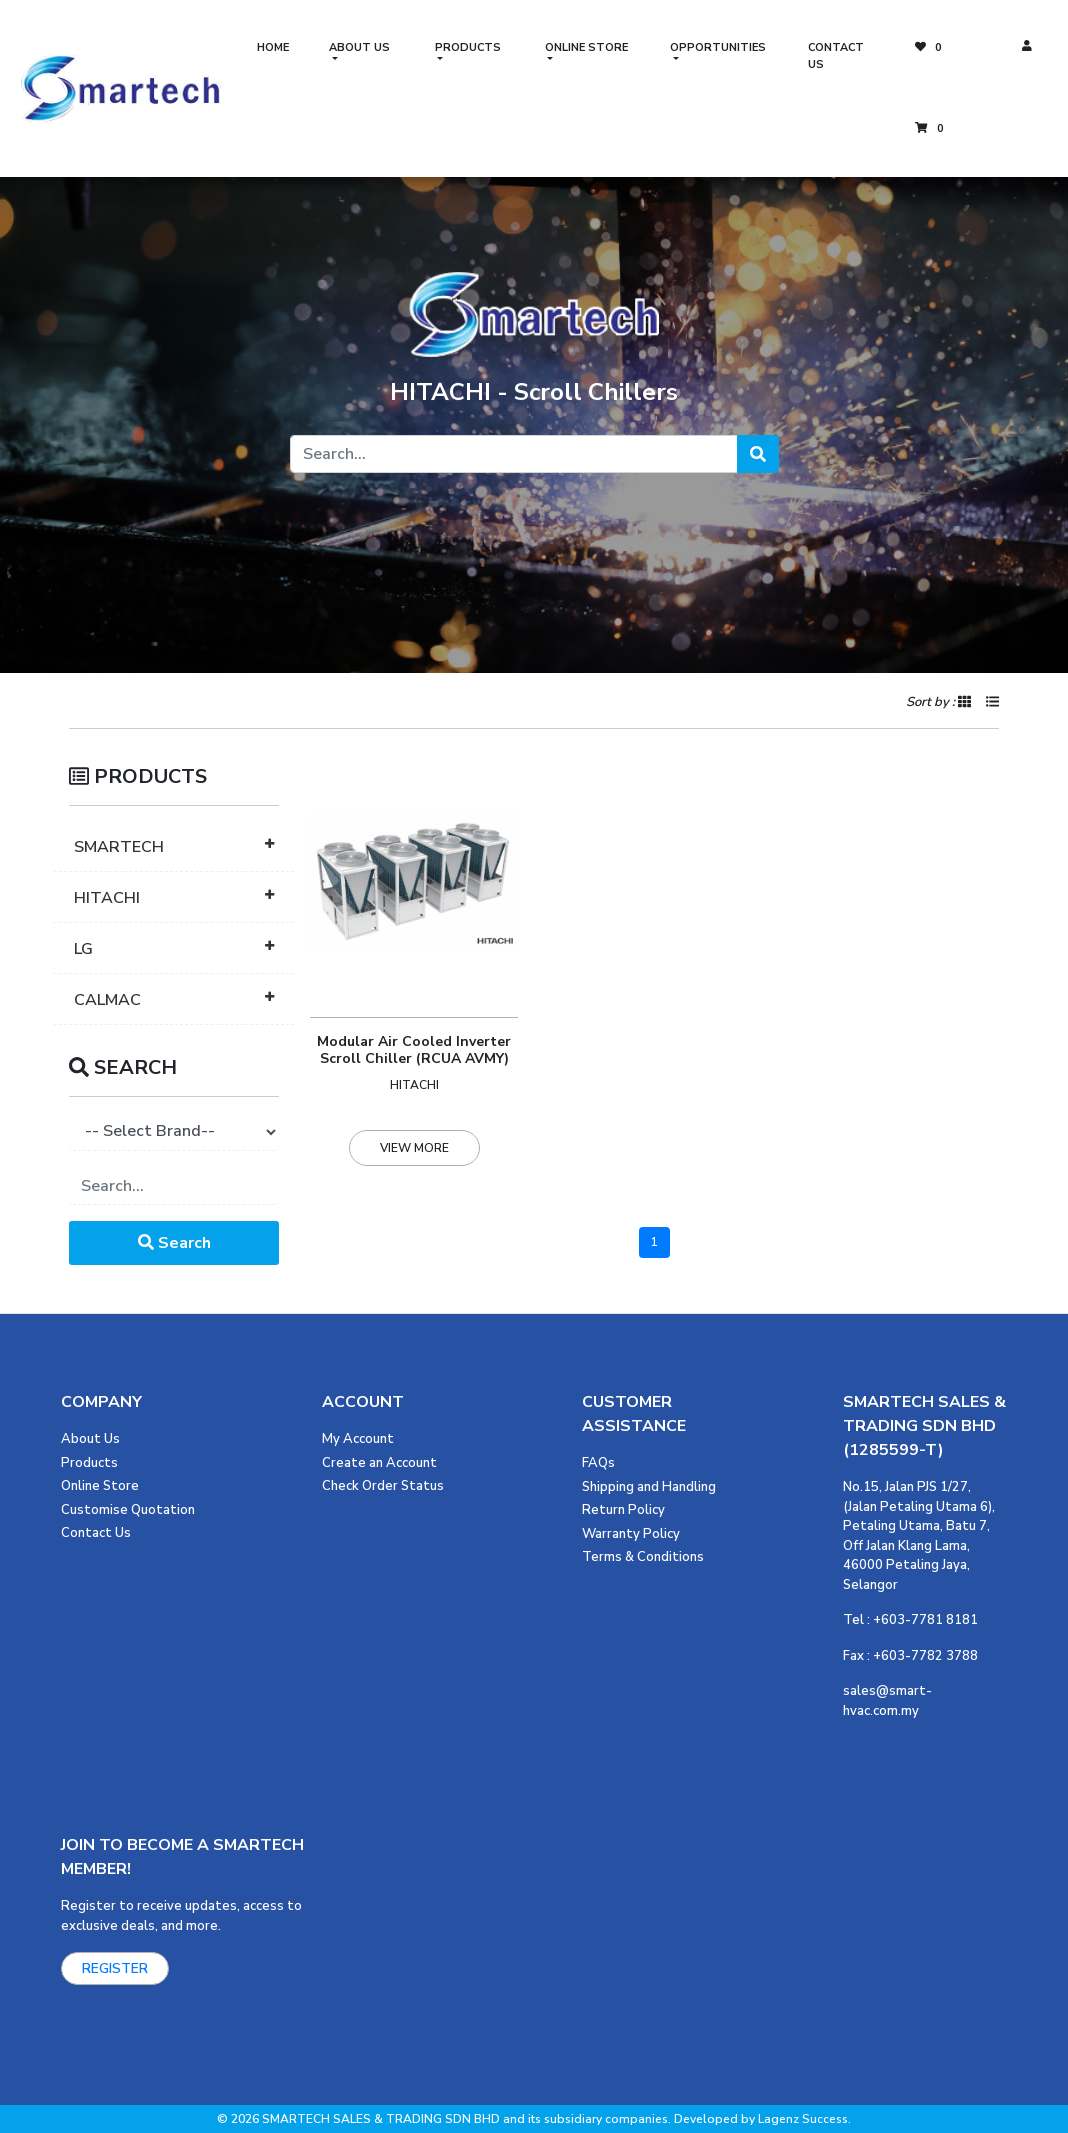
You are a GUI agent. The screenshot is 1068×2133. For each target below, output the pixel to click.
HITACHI (107, 898)
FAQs (598, 1463)
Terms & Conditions (643, 1557)
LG (83, 949)
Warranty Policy (631, 1534)
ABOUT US (359, 47)
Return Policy (623, 1510)
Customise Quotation (128, 1510)
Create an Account (379, 1463)
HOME (273, 47)
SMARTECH (119, 847)
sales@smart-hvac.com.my (887, 1701)
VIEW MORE (414, 1148)
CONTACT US (836, 56)
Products (89, 1463)
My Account (358, 1439)
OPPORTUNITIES (718, 47)
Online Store (100, 1486)
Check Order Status (383, 1486)
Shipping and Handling (649, 1487)
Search (174, 1243)
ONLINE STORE (586, 47)
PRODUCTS (468, 47)
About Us (90, 1439)
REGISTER (115, 1968)
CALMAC (107, 1000)
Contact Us (96, 1533)
